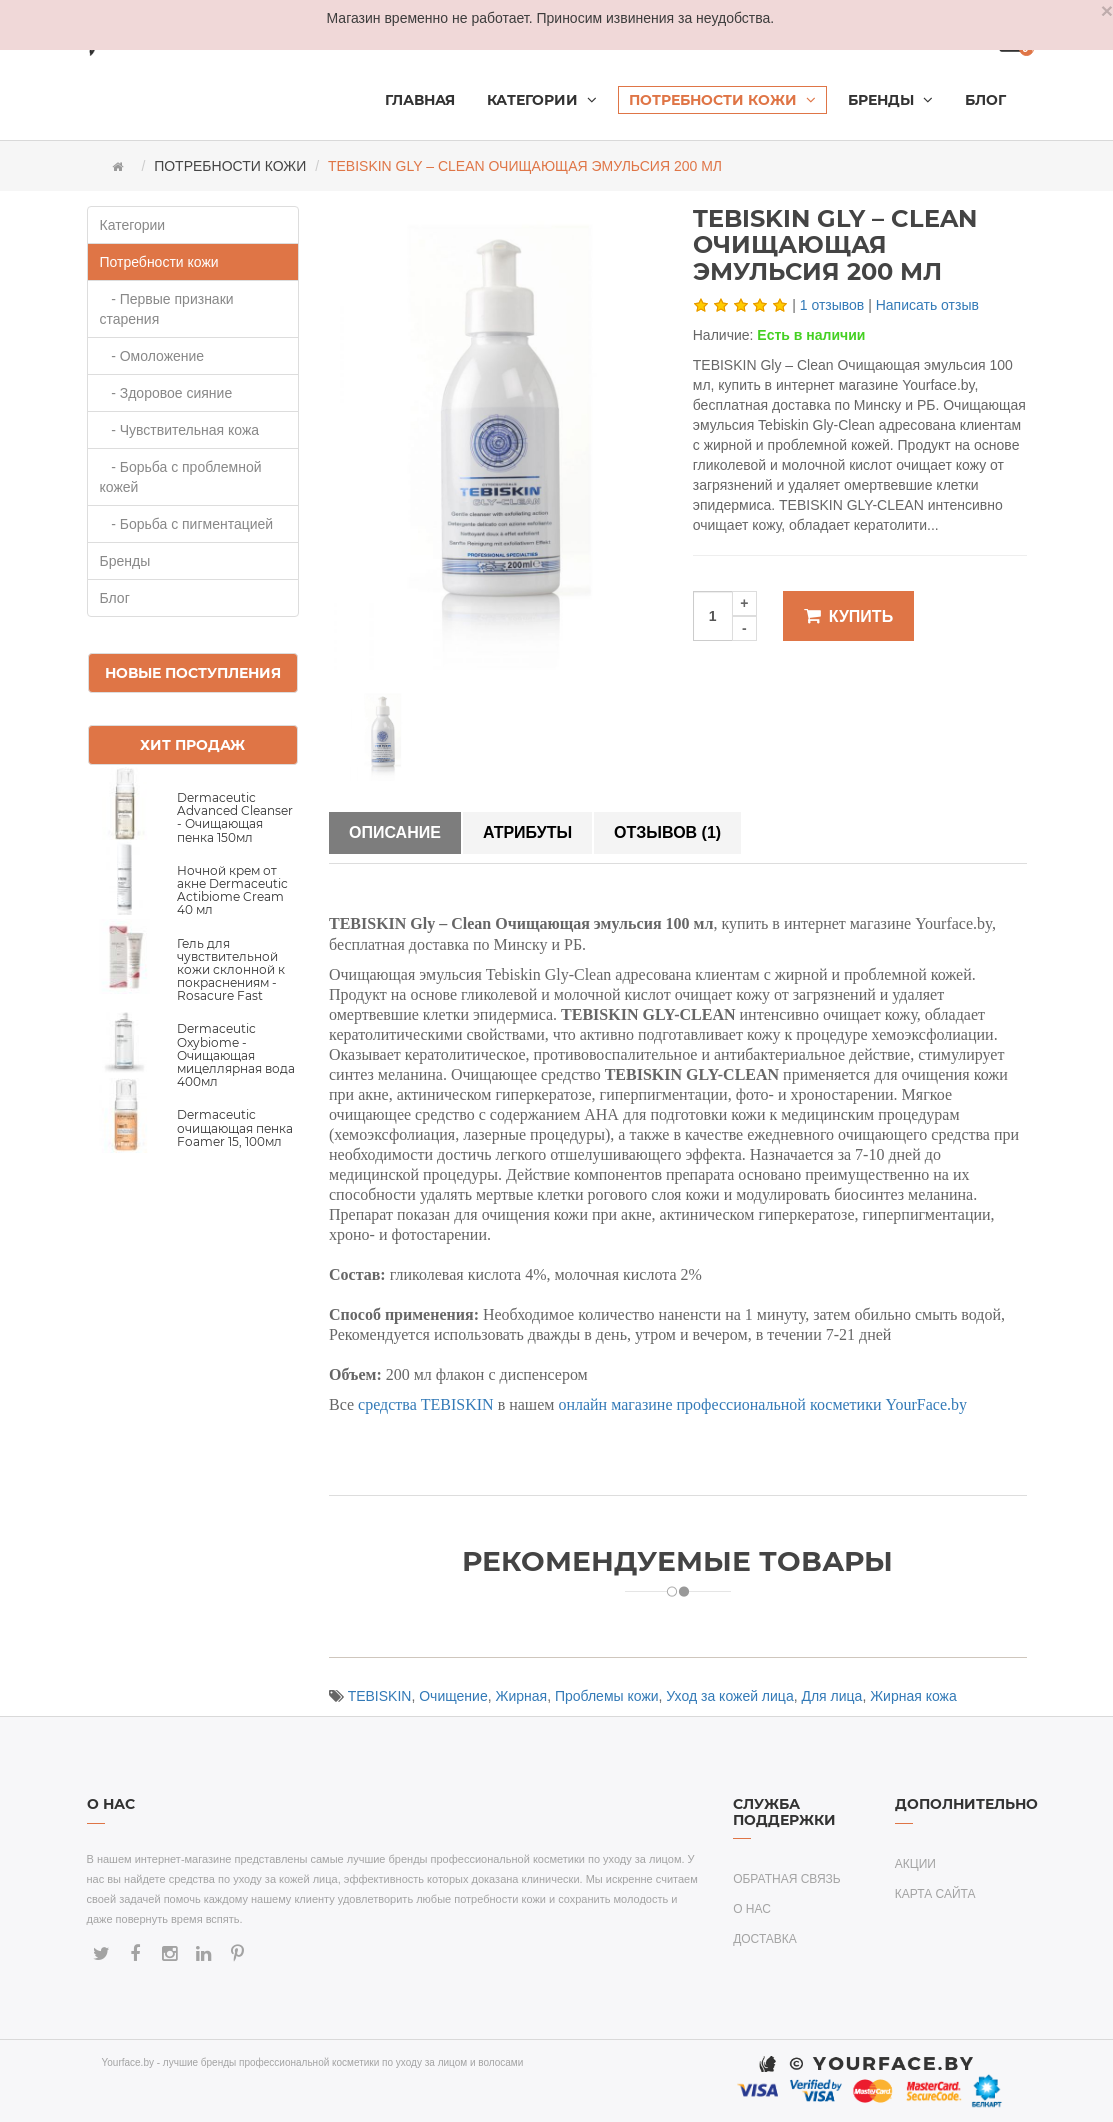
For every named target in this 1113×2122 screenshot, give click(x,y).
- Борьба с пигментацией (187, 524)
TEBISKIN (380, 1696)
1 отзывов (832, 305)
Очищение (453, 1696)
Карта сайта (935, 1894)
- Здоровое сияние (166, 393)
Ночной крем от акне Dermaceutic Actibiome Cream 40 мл (232, 890)
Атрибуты (527, 832)
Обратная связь (787, 1879)
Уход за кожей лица (729, 1696)
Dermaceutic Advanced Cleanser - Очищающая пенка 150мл (235, 817)
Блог (115, 598)
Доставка (765, 1939)
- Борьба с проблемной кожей (181, 477)
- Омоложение (152, 356)
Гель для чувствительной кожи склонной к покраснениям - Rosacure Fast (231, 970)
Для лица (831, 1696)
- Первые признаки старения (167, 309)
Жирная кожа (913, 1696)
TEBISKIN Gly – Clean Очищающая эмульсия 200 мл (525, 166)
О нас (752, 1909)
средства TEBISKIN (426, 1404)
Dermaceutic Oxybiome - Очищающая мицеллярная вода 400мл (236, 1055)
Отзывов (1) (667, 832)
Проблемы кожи (607, 1696)
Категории (133, 225)
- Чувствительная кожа (180, 430)
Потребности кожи (230, 166)
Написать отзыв (927, 305)
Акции (915, 1864)
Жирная (522, 1696)
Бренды (125, 561)
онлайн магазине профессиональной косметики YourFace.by (762, 1404)
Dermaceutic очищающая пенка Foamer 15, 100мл (235, 1127)
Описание (395, 832)
